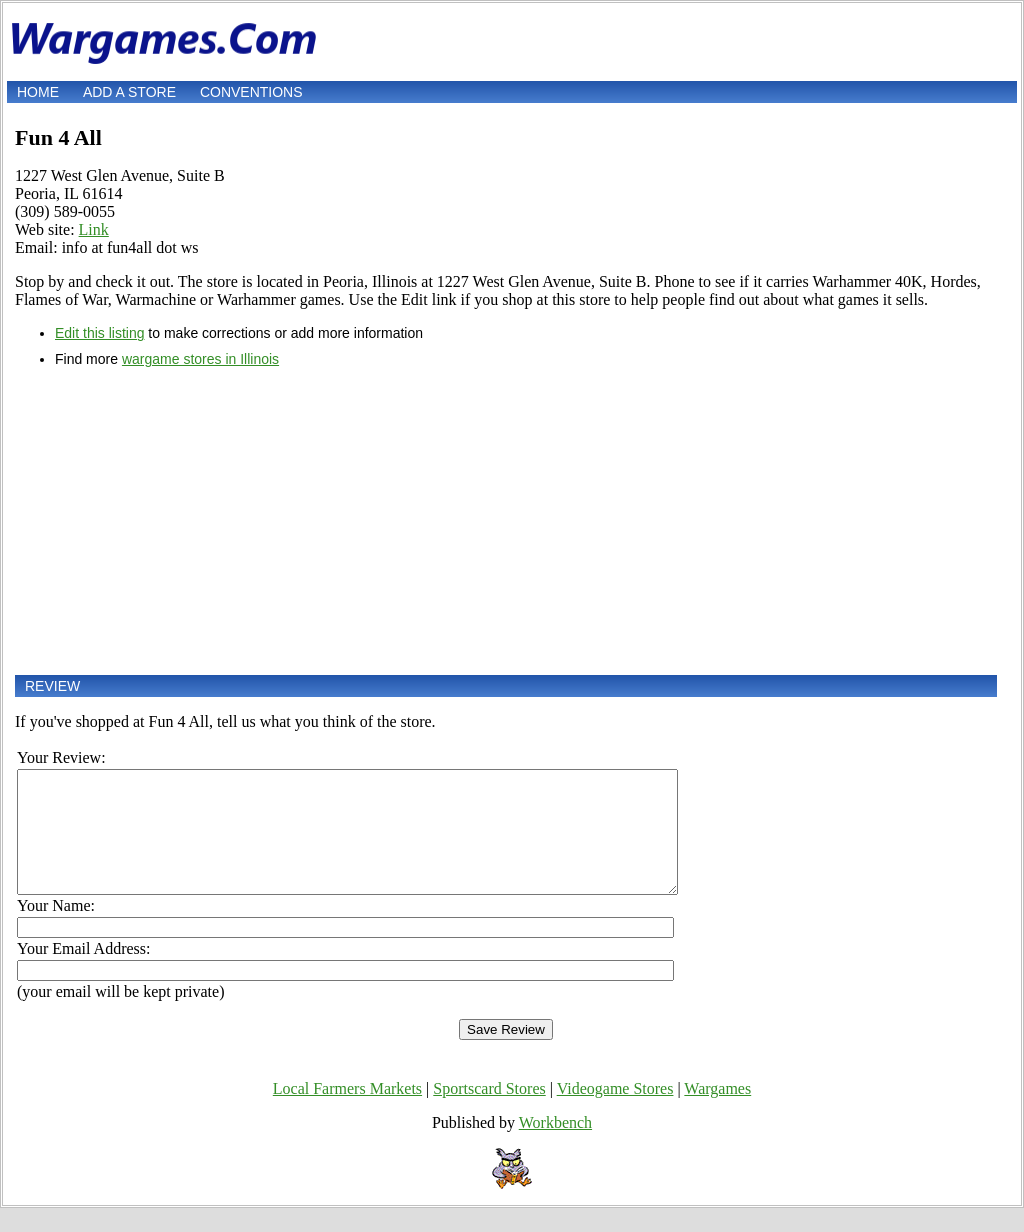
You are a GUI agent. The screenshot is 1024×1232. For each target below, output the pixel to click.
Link (94, 229)
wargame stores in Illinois (200, 359)
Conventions (251, 92)
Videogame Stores (615, 1112)
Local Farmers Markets (347, 1112)
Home (38, 92)
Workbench (555, 1146)
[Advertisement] (506, 521)
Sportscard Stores (489, 1112)
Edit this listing (99, 333)
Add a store (129, 92)
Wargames (717, 1112)
